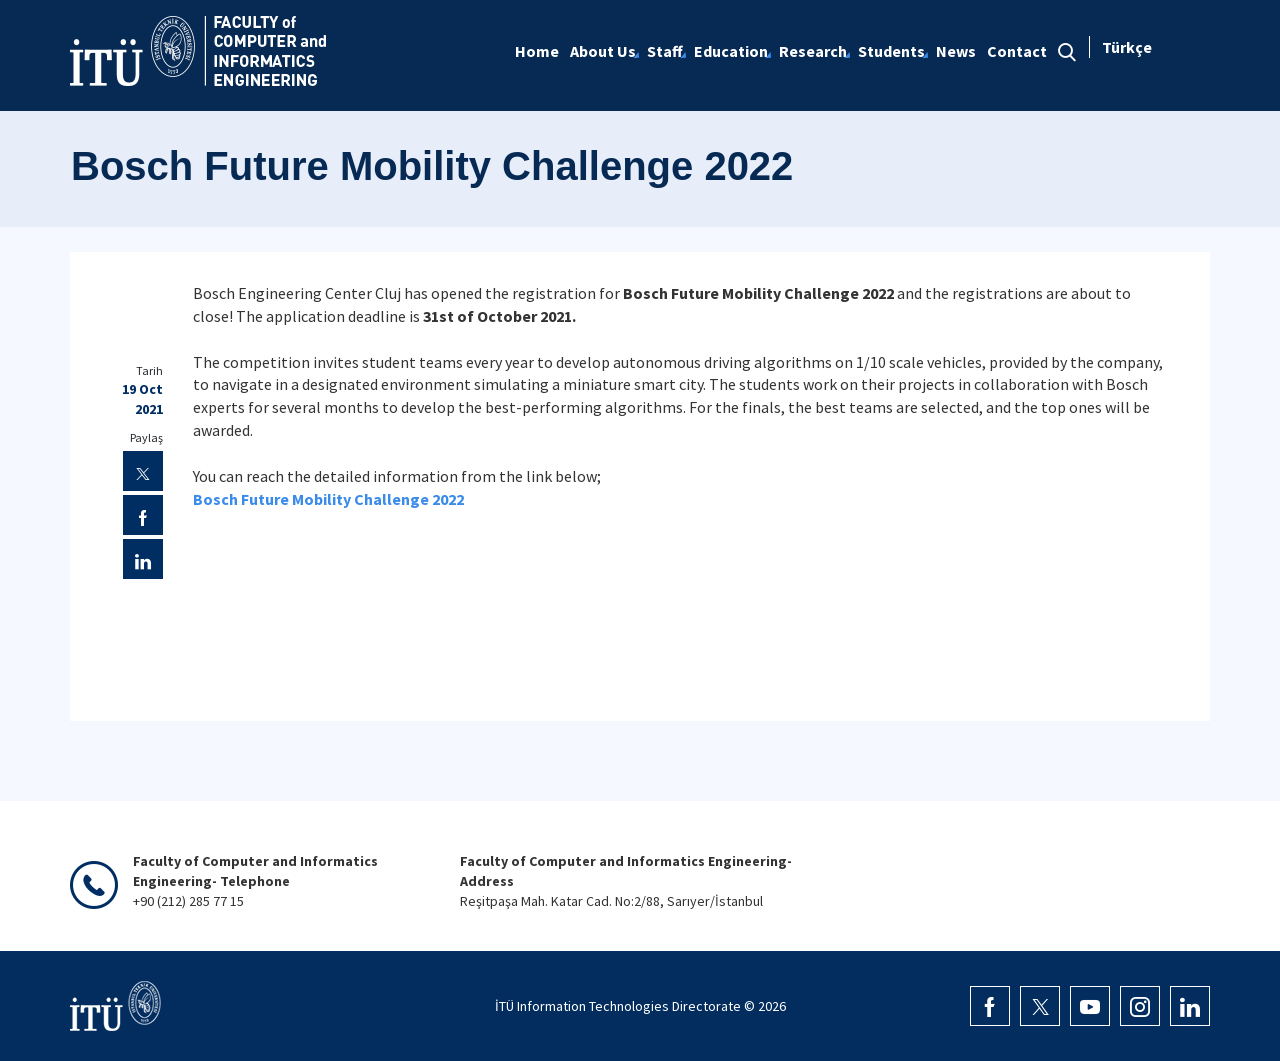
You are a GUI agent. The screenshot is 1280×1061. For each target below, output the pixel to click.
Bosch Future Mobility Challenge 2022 (328, 499)
